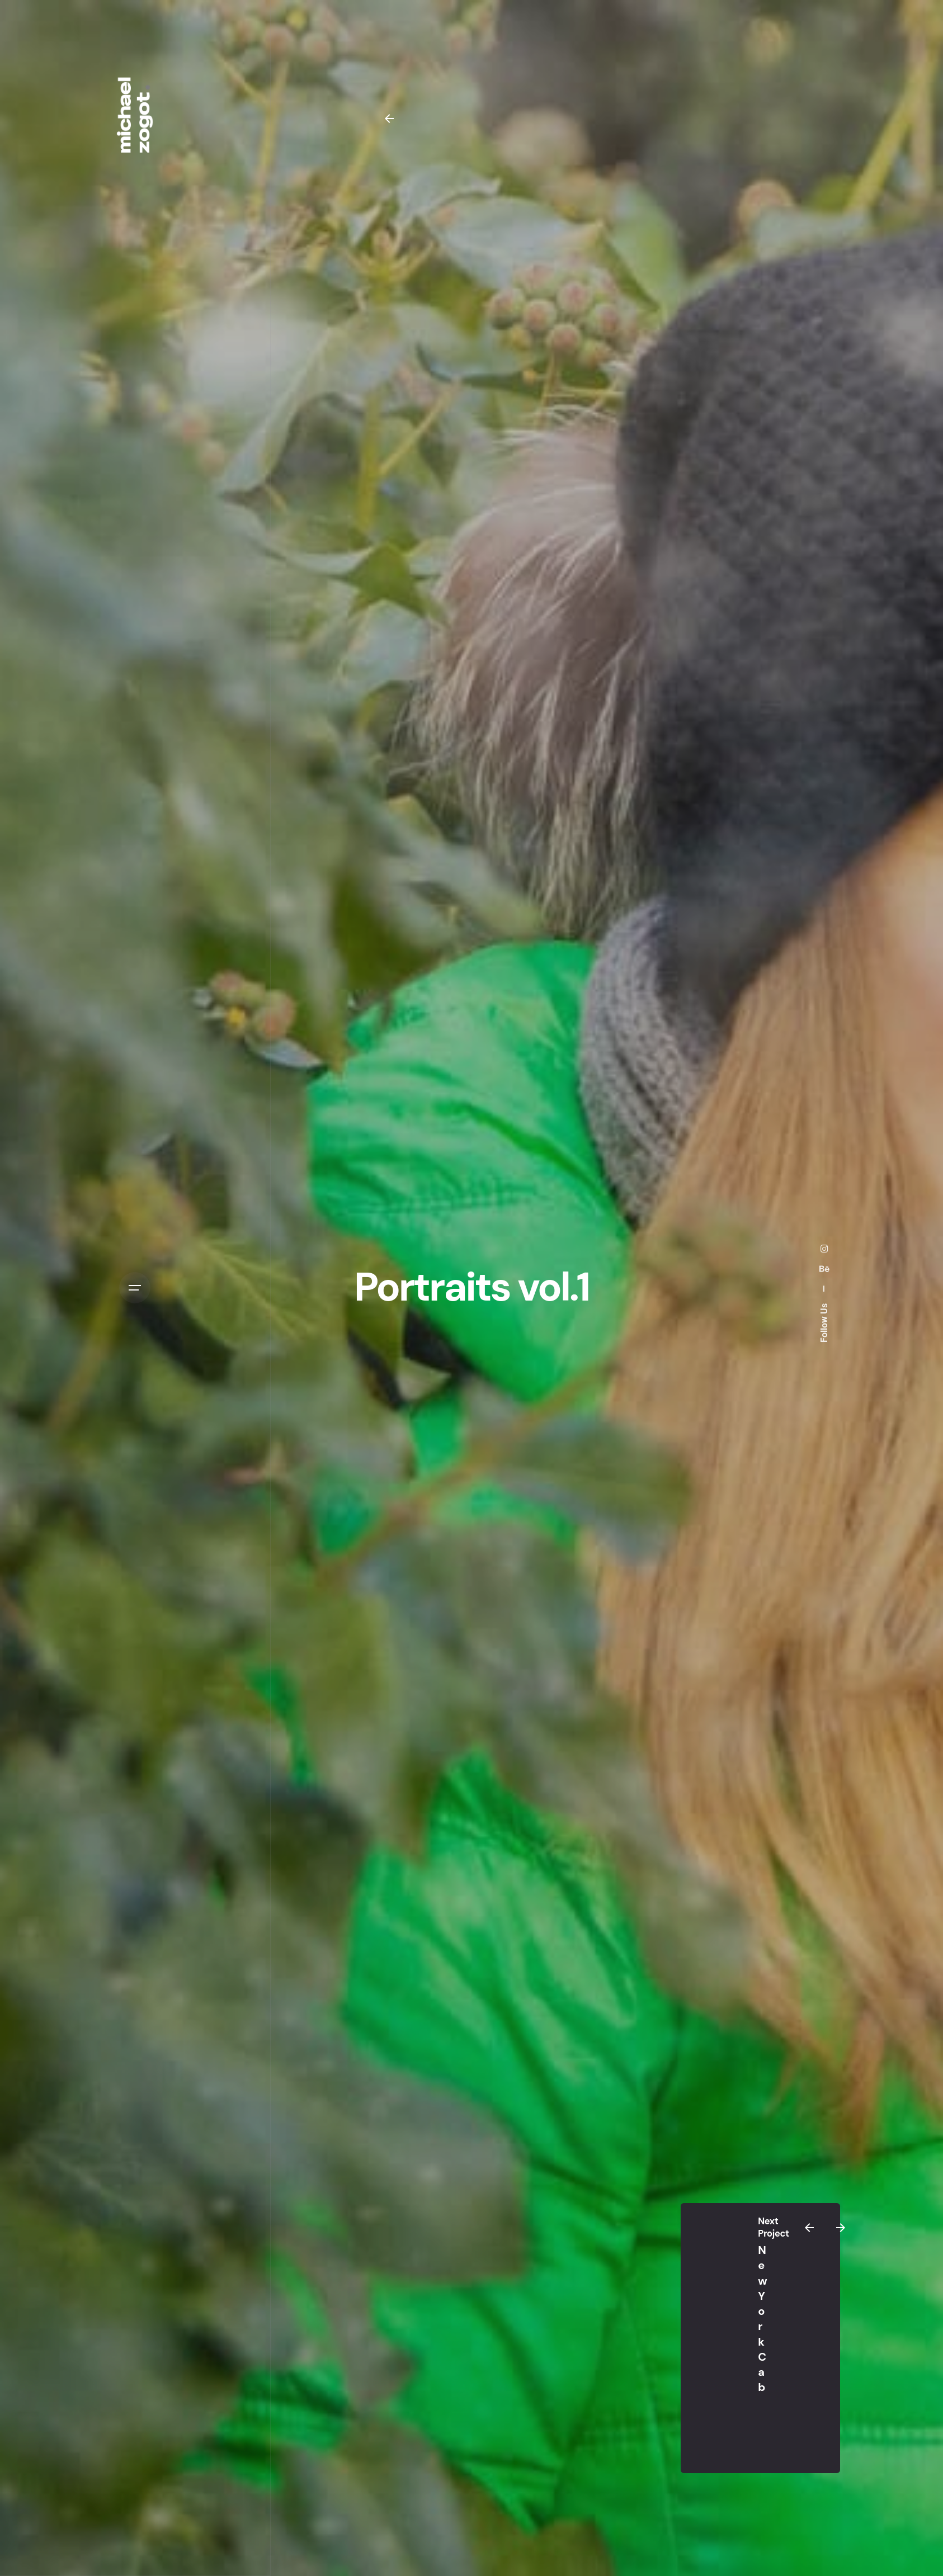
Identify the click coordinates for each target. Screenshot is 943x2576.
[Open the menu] (134, 1287)
